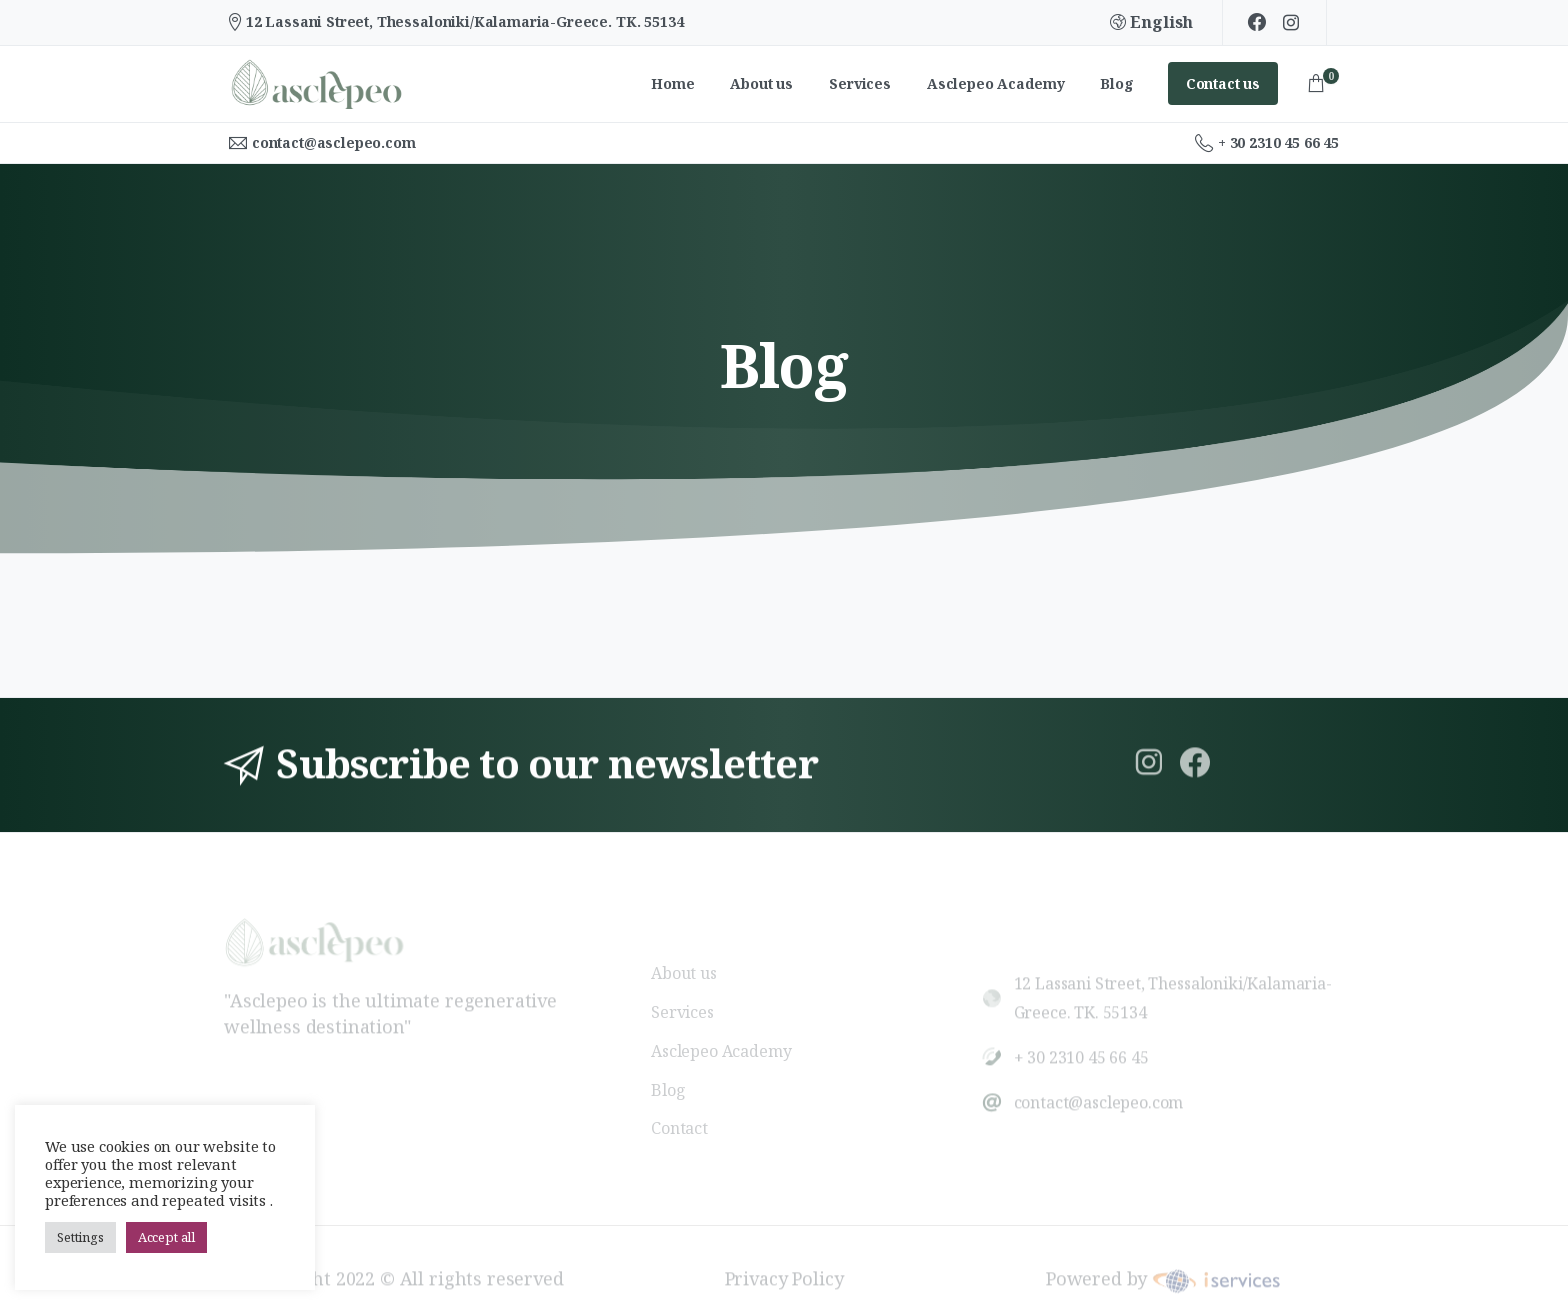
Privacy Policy (784, 1271)
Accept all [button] (166, 1237)
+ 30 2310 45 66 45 (1267, 143)
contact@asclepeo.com (334, 142)
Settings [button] (80, 1237)
